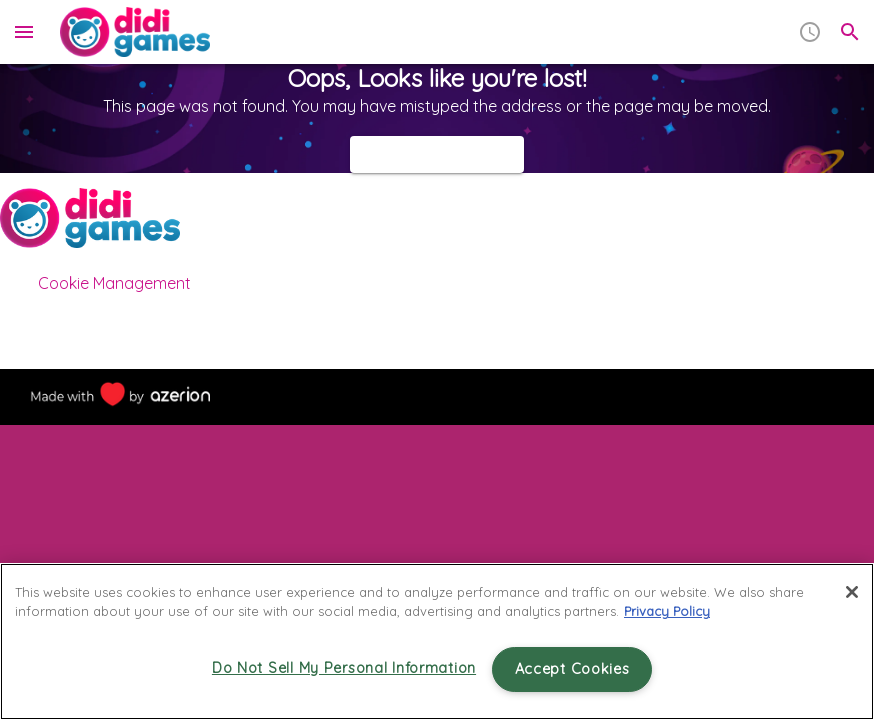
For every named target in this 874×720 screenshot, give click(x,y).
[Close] (852, 592)
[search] (850, 32)
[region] (437, 641)
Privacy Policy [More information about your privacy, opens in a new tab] (667, 611)
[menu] (24, 32)
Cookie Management (114, 283)
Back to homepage (437, 154)
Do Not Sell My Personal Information (344, 668)
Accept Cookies (572, 669)
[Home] (135, 32)
